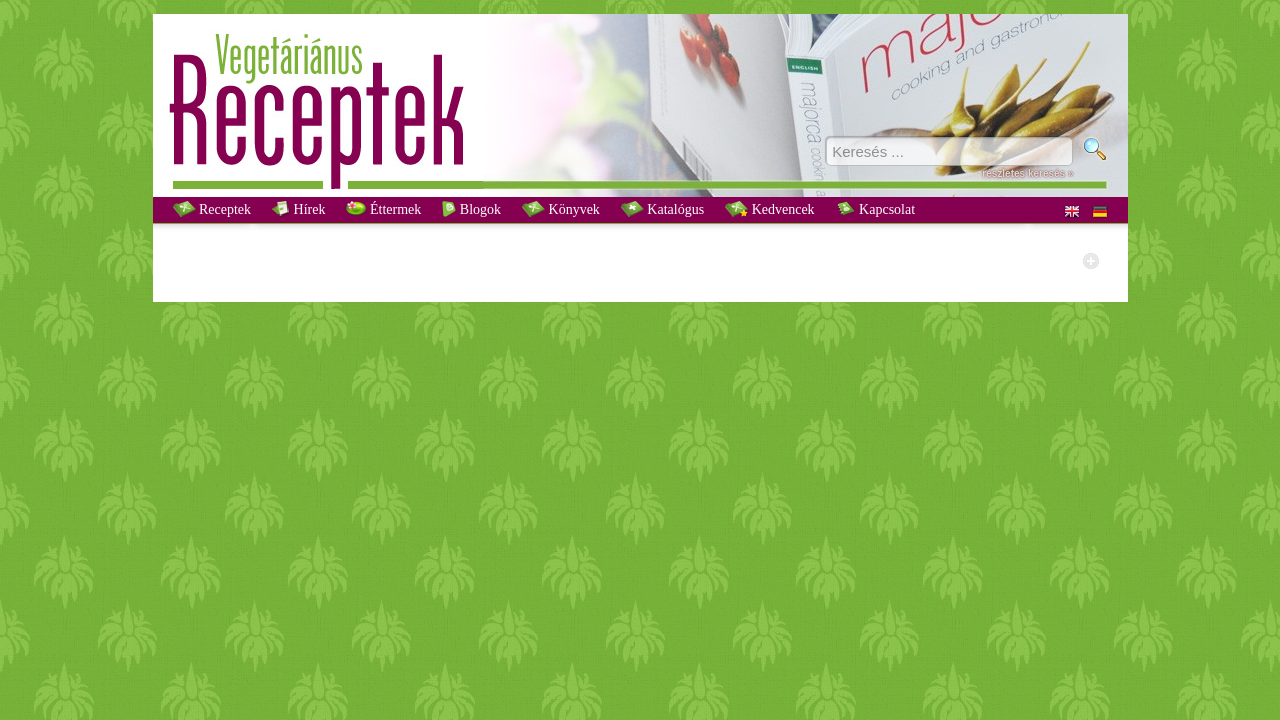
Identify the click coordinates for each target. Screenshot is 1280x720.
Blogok (471, 209)
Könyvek (561, 209)
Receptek (212, 209)
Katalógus (662, 209)
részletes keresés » (1027, 173)
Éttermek (383, 209)
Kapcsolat (875, 209)
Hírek (298, 209)
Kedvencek (769, 209)
